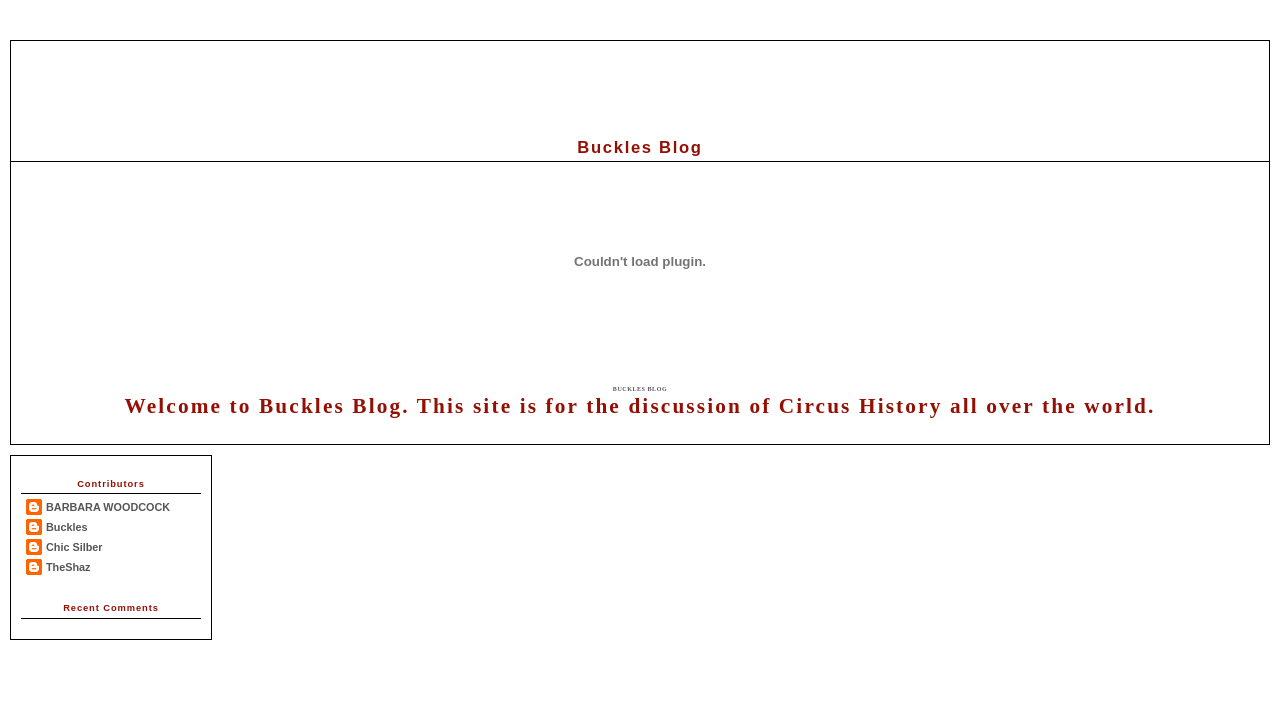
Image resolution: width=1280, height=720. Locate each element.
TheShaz (68, 567)
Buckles (67, 527)
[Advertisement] (640, 86)
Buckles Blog (640, 389)
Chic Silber (74, 547)
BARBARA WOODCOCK (108, 507)
